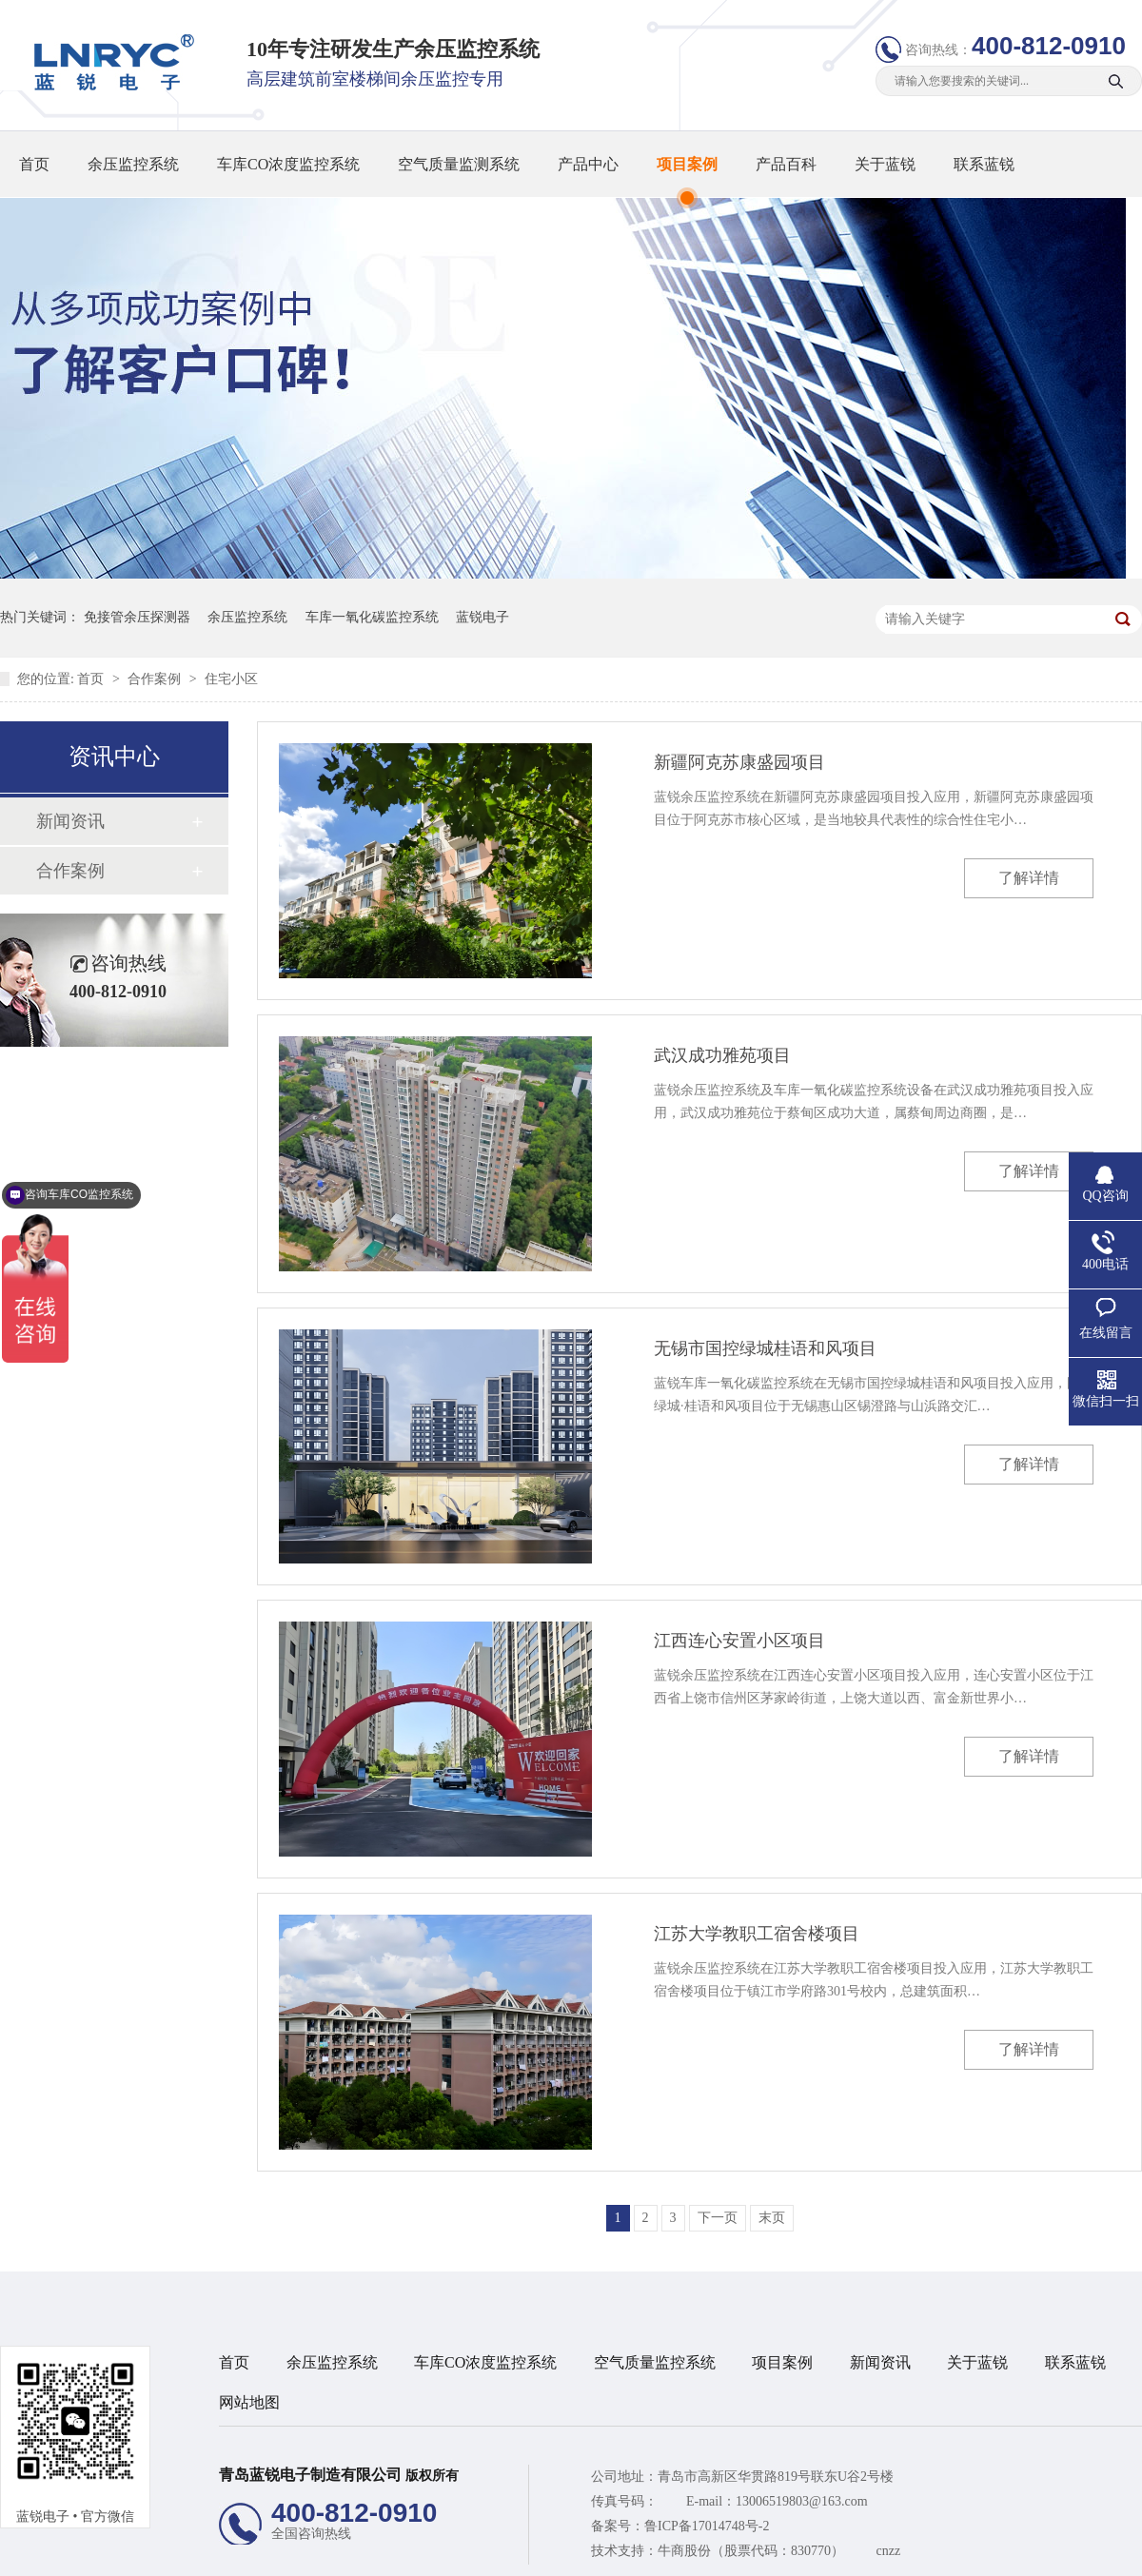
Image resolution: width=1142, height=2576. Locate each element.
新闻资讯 (70, 821)
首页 (34, 164)
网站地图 (249, 2402)
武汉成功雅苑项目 (722, 1055)
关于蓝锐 (885, 164)
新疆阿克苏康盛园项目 (739, 762)
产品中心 (588, 164)
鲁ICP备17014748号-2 (706, 2526)
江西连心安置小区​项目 (739, 1640)
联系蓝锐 (984, 164)
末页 (771, 2218)
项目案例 (687, 164)
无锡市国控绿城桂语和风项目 (765, 1348)
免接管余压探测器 (137, 617)
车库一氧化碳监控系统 (372, 617)
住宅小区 (231, 679)
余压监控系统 (133, 164)
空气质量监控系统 (655, 2362)
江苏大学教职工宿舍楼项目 (756, 1933)
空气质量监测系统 (459, 164)
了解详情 (1028, 878)
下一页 (718, 2218)
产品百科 (786, 164)
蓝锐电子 (482, 617)
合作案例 (156, 679)
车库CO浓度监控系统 (288, 164)
